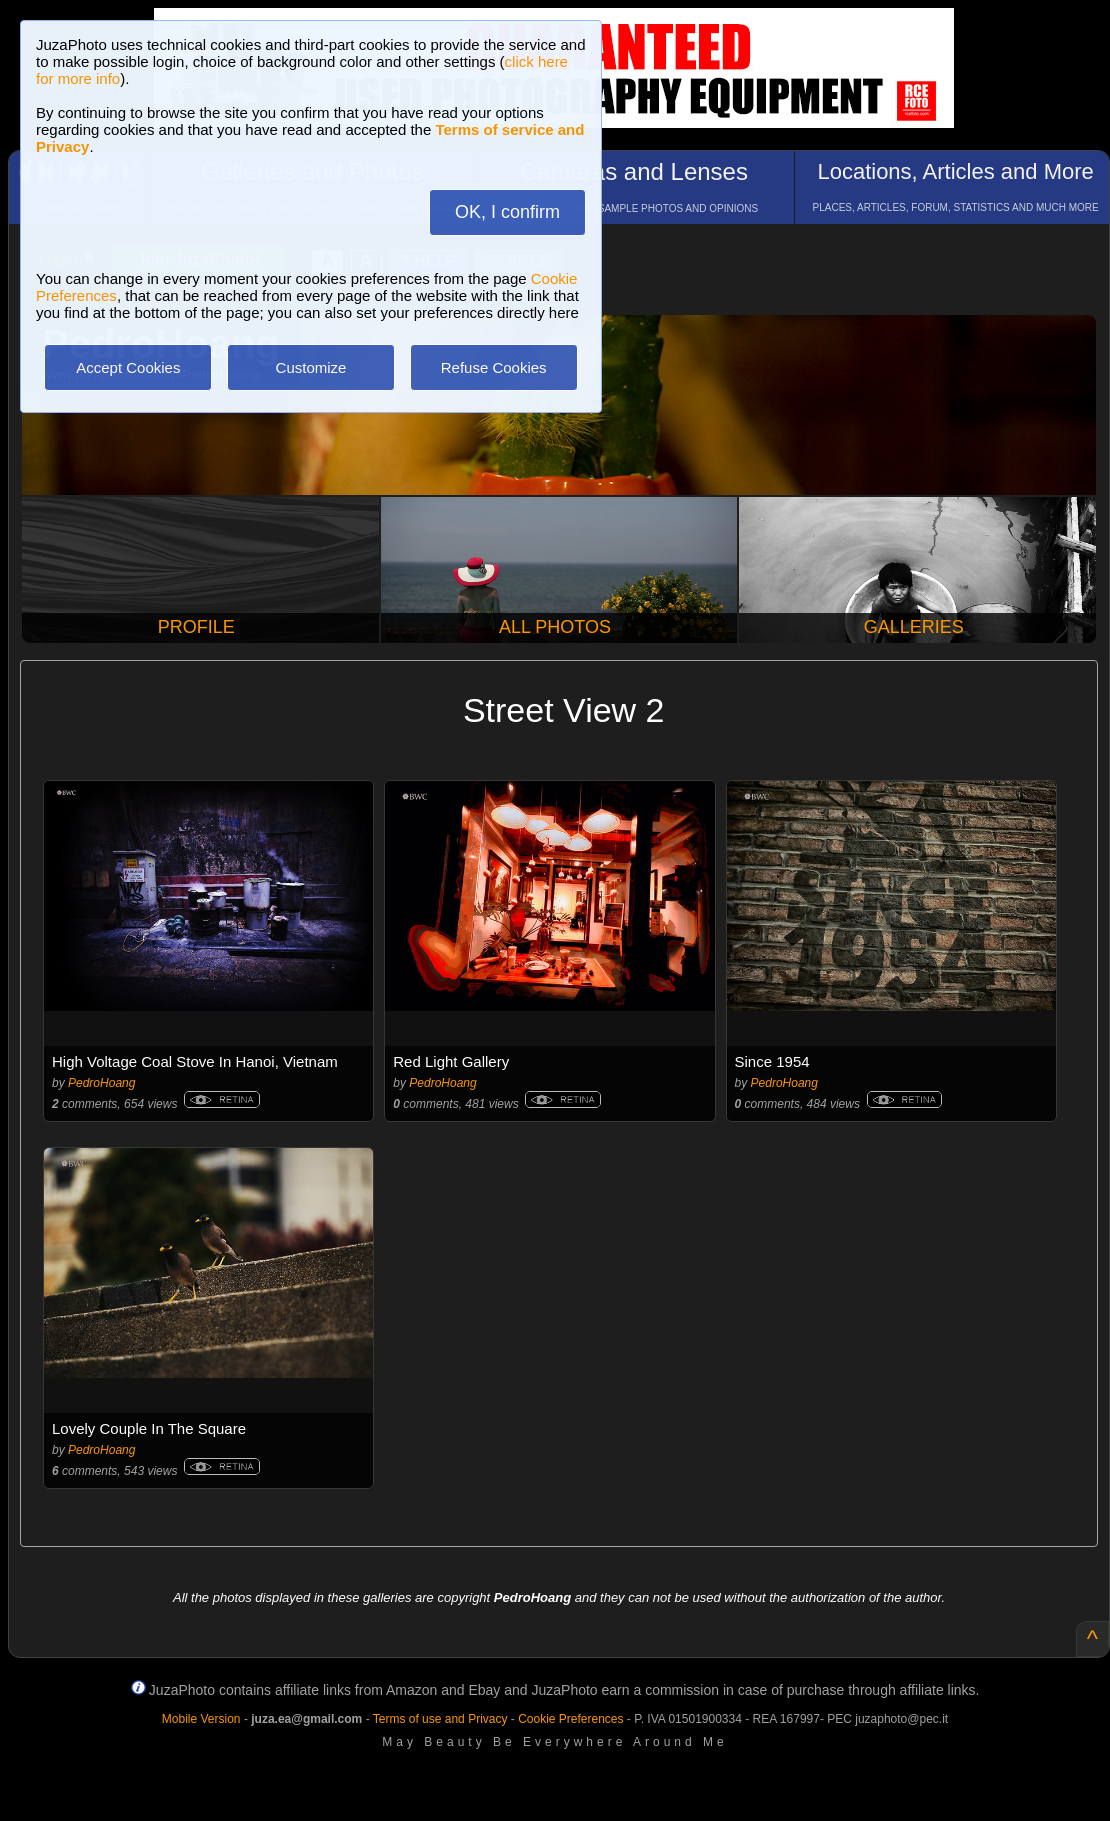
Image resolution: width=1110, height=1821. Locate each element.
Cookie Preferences (570, 1719)
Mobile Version (201, 1719)
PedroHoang (101, 1083)
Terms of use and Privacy (440, 1719)
